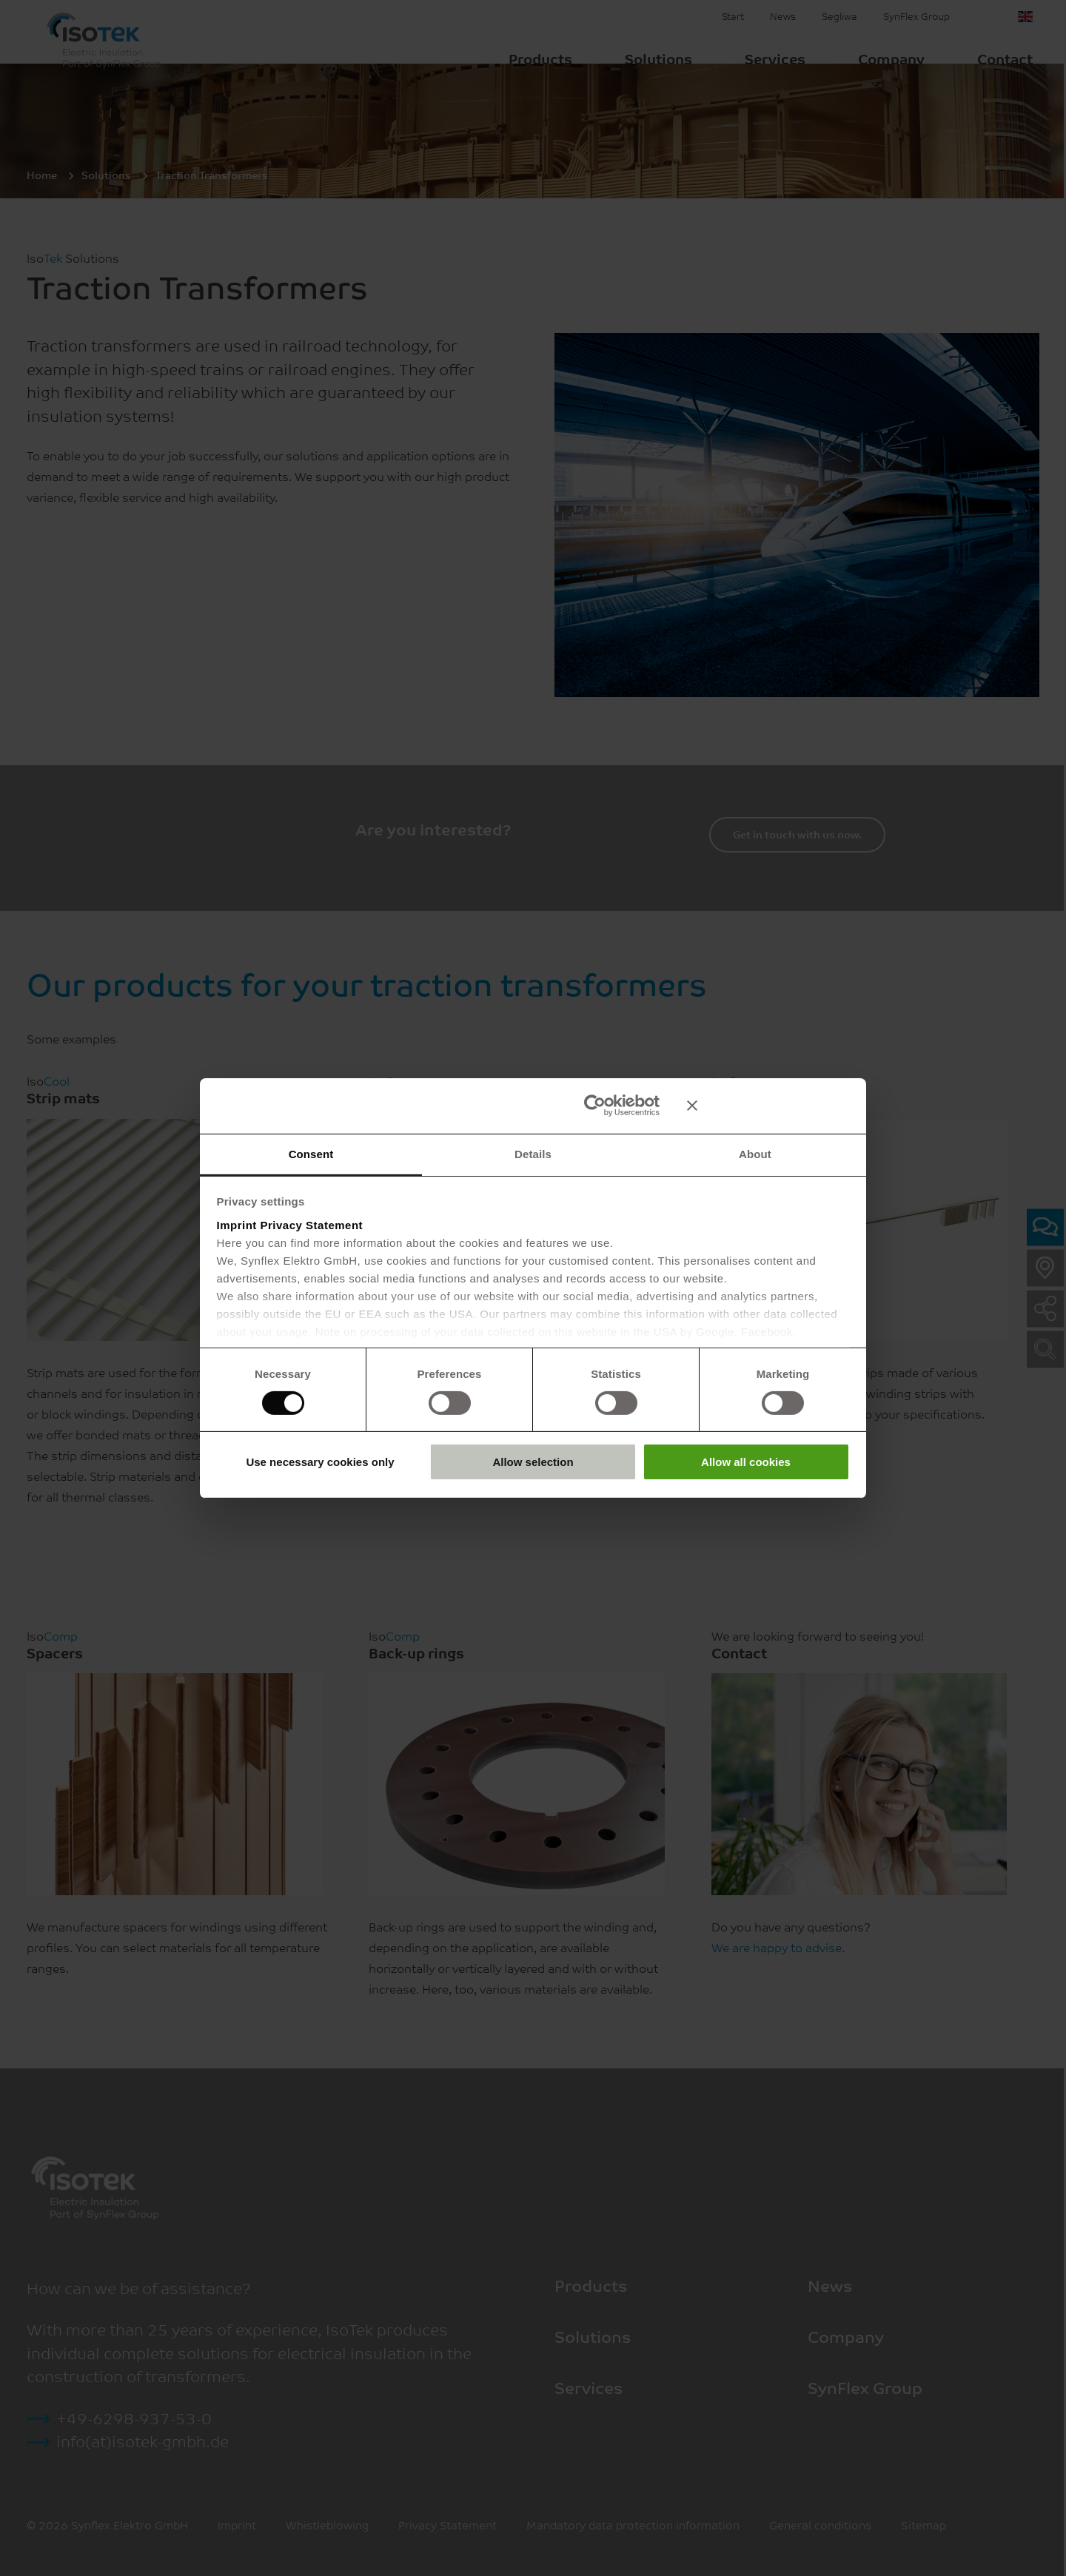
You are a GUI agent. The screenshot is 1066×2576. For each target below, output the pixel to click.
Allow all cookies (746, 1462)
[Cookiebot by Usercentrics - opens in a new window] (595, 1105)
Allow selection (532, 1462)
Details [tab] (533, 1153)
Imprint (237, 1225)
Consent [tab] (311, 1153)
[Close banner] (768, 1105)
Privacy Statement (312, 1225)
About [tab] (755, 1153)
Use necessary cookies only (320, 1462)
